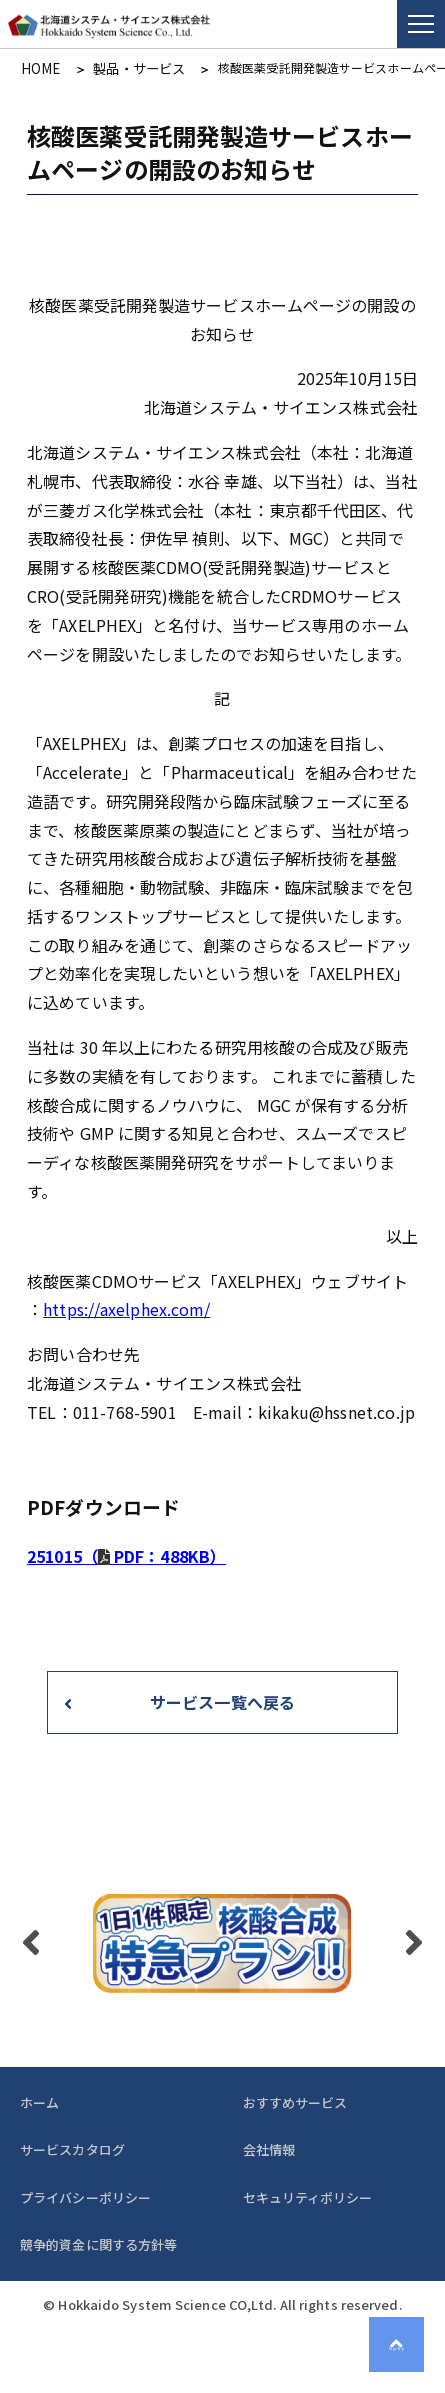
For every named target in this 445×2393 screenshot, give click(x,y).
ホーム (39, 2100)
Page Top (404, 2352)
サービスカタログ (72, 2148)
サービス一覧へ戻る (222, 1700)
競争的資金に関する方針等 (98, 2242)
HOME (37, 68)
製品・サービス (126, 68)
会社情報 (269, 2148)
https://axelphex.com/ (126, 1308)
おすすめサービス (295, 2100)
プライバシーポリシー (85, 2195)
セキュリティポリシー (308, 2195)
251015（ (126, 1555)
